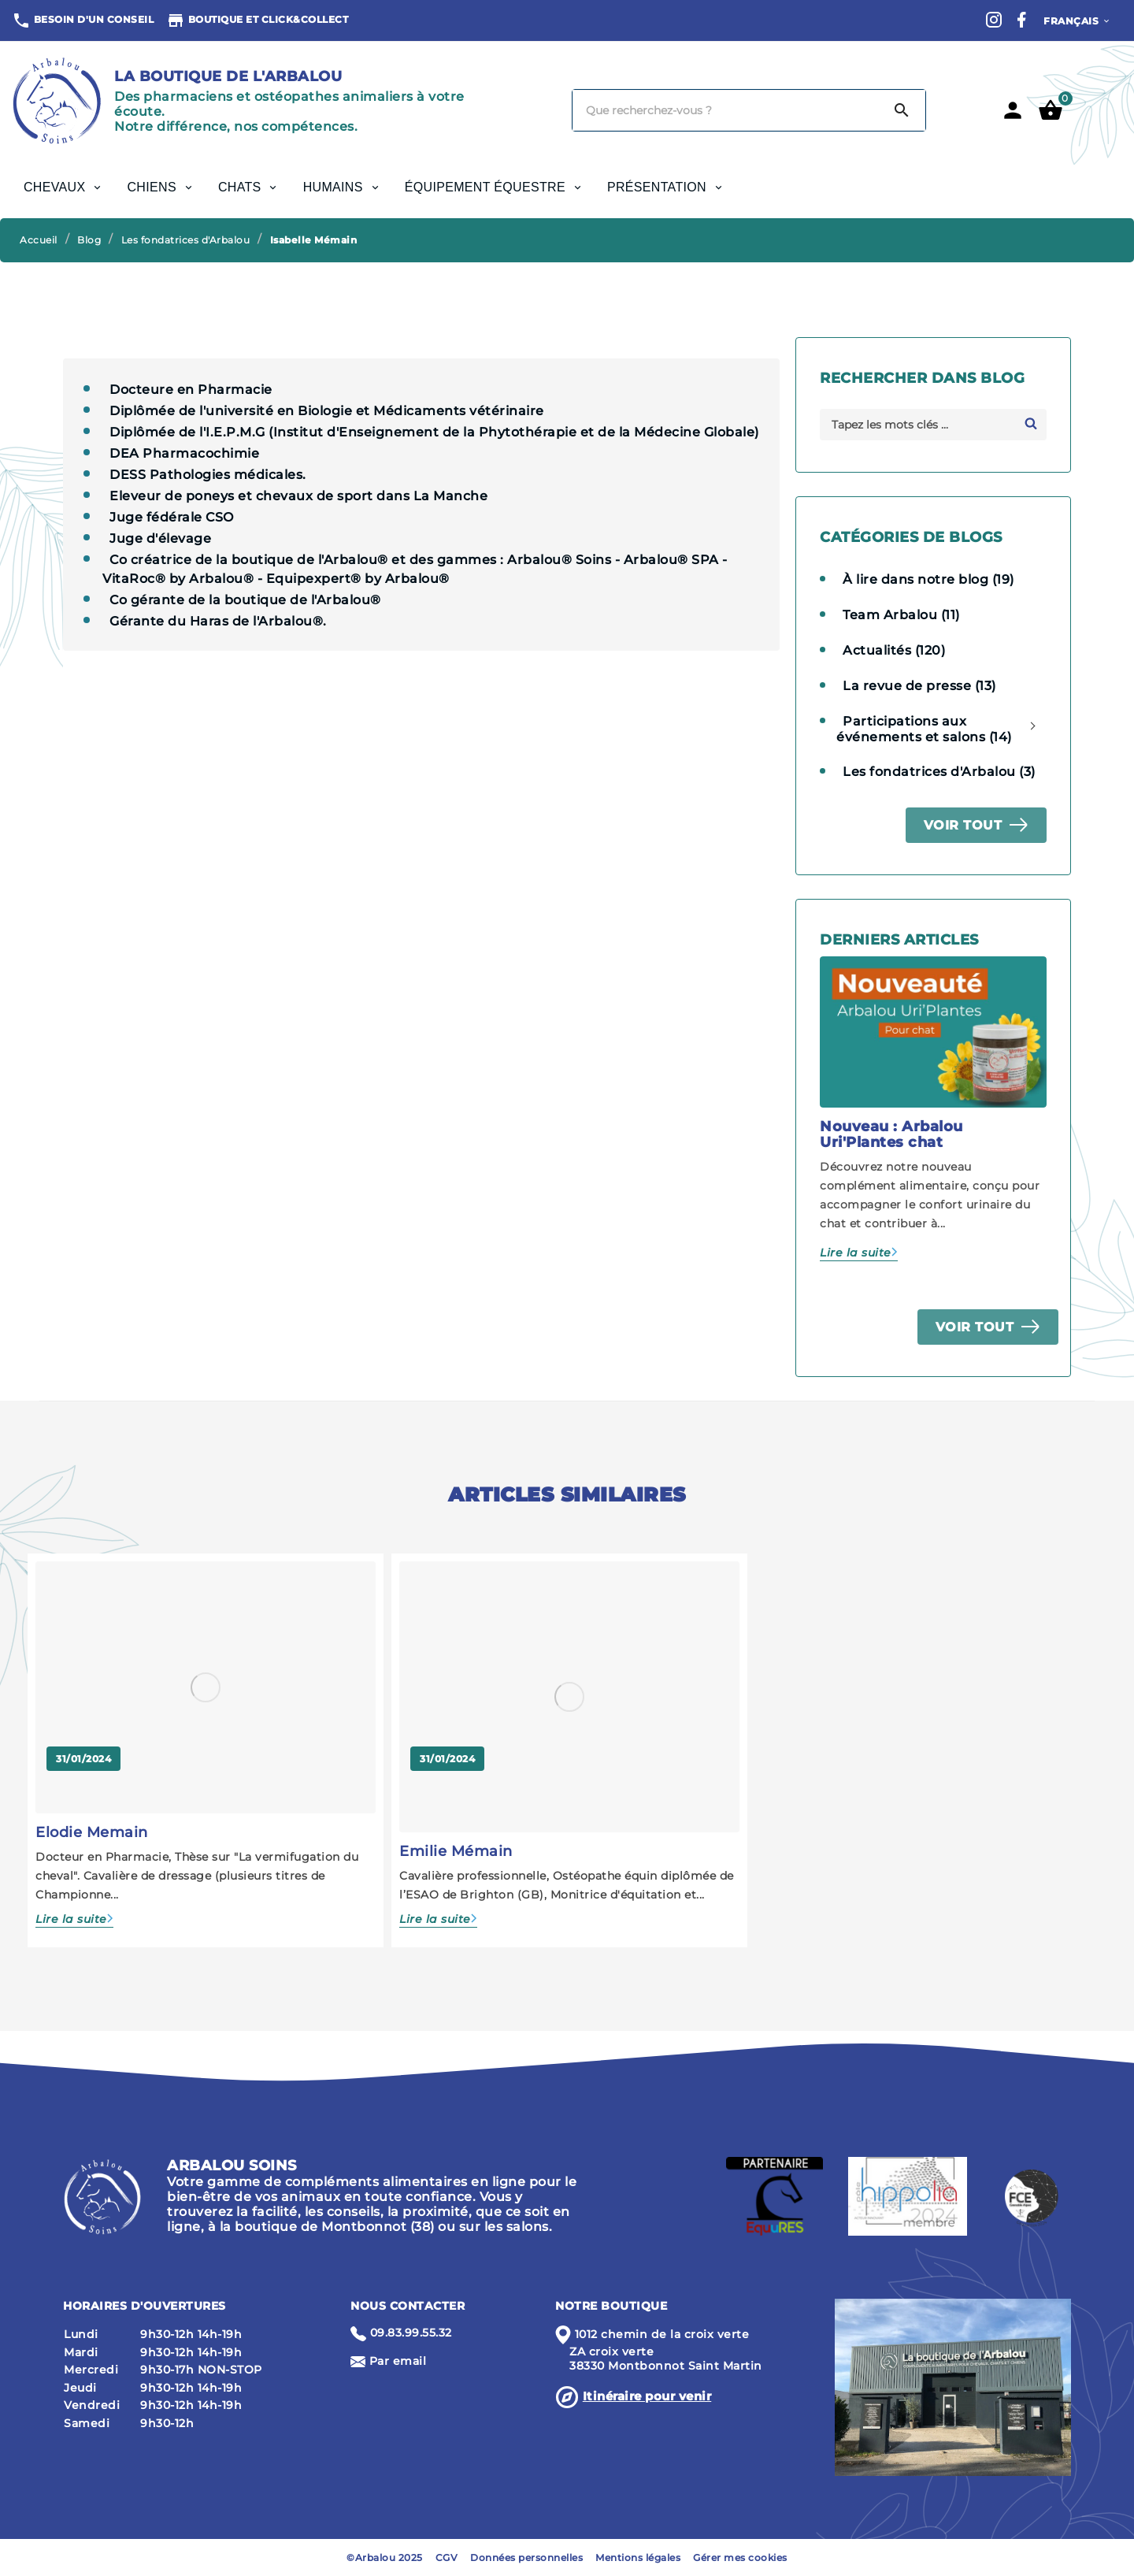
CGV (446, 2557)
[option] (933, 1108)
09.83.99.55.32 (411, 2332)
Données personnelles (526, 2557)
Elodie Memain (91, 1832)
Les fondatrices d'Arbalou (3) (939, 771)
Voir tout (963, 825)
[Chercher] (726, 110)
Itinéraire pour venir (647, 2396)
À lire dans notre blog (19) (928, 579)
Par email (398, 2361)
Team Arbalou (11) (901, 614)
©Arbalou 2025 (384, 2557)
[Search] (901, 110)
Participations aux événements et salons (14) (924, 729)
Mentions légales (637, 2557)
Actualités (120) (894, 650)
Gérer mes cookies (740, 2557)
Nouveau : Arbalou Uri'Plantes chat (891, 1134)
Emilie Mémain (456, 1851)
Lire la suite (855, 1252)
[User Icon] (1012, 110)
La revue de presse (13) (919, 685)
